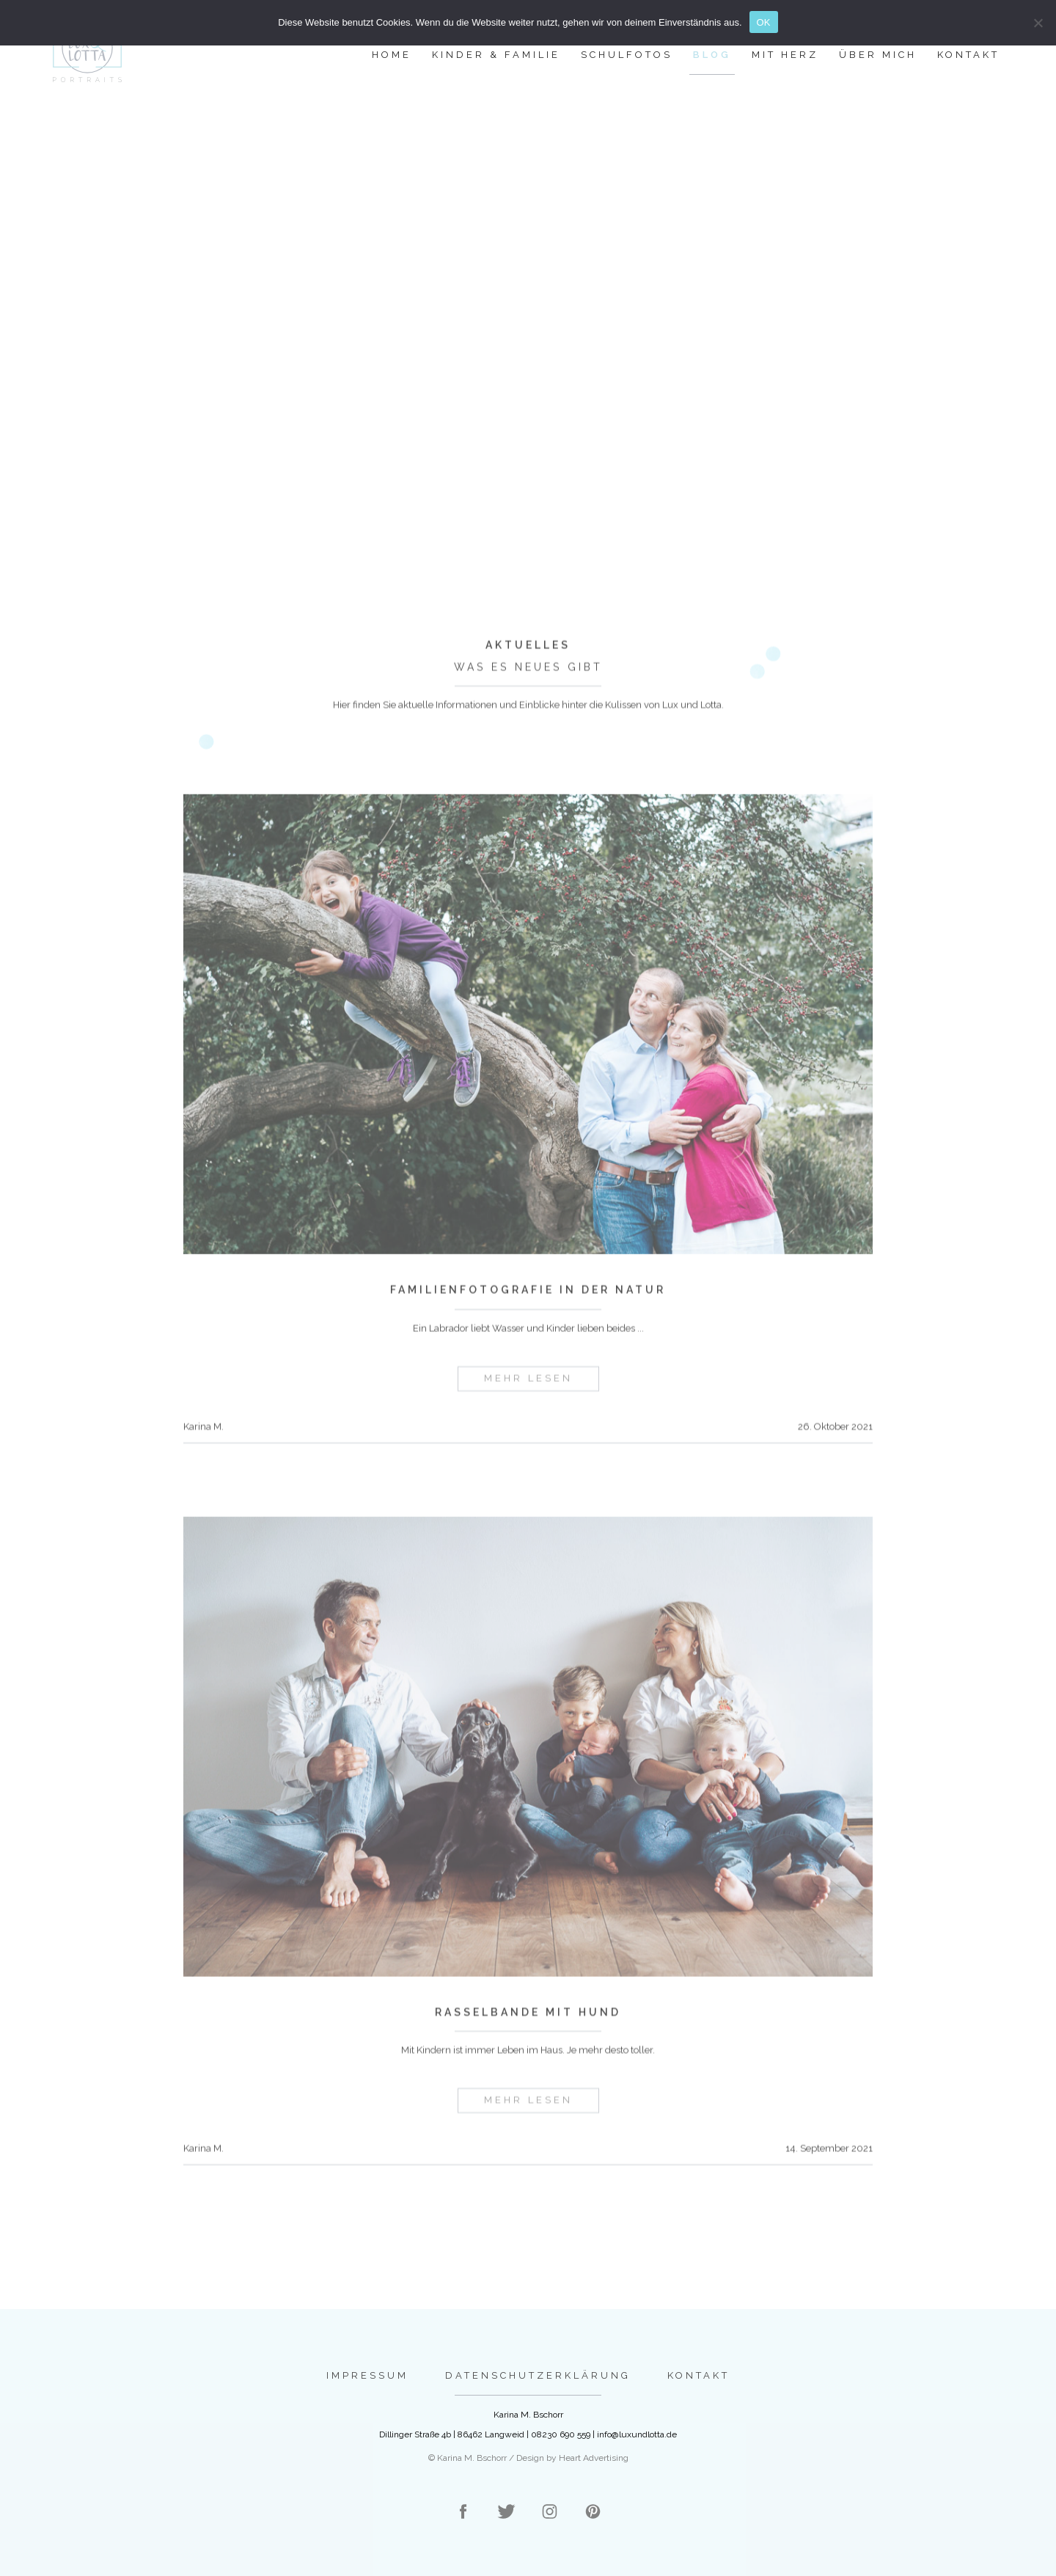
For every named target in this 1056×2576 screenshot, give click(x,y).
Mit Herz (785, 54)
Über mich (878, 54)
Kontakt (968, 54)
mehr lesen (528, 1399)
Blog (712, 54)
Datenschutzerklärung (538, 2375)
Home (391, 54)
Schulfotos (626, 54)
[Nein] (1037, 22)
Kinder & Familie (496, 54)
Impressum (367, 2375)
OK (764, 22)
